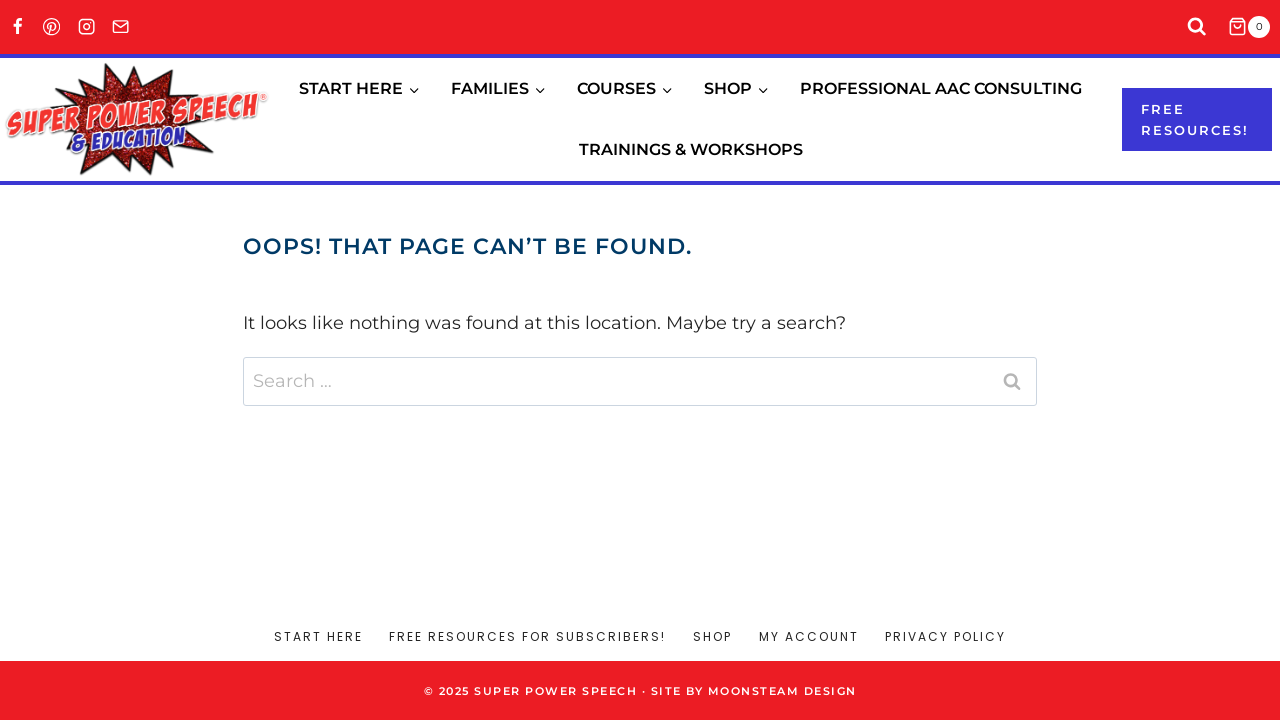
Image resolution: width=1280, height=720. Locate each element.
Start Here (318, 636)
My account (809, 636)
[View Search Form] (1197, 27)
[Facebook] (17, 27)
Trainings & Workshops (691, 149)
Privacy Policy (945, 636)
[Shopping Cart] (1254, 27)
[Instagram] (86, 27)
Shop (712, 636)
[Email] (121, 27)
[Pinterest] (52, 27)
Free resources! (1195, 119)
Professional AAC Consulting (941, 88)
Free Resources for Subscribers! (527, 636)
